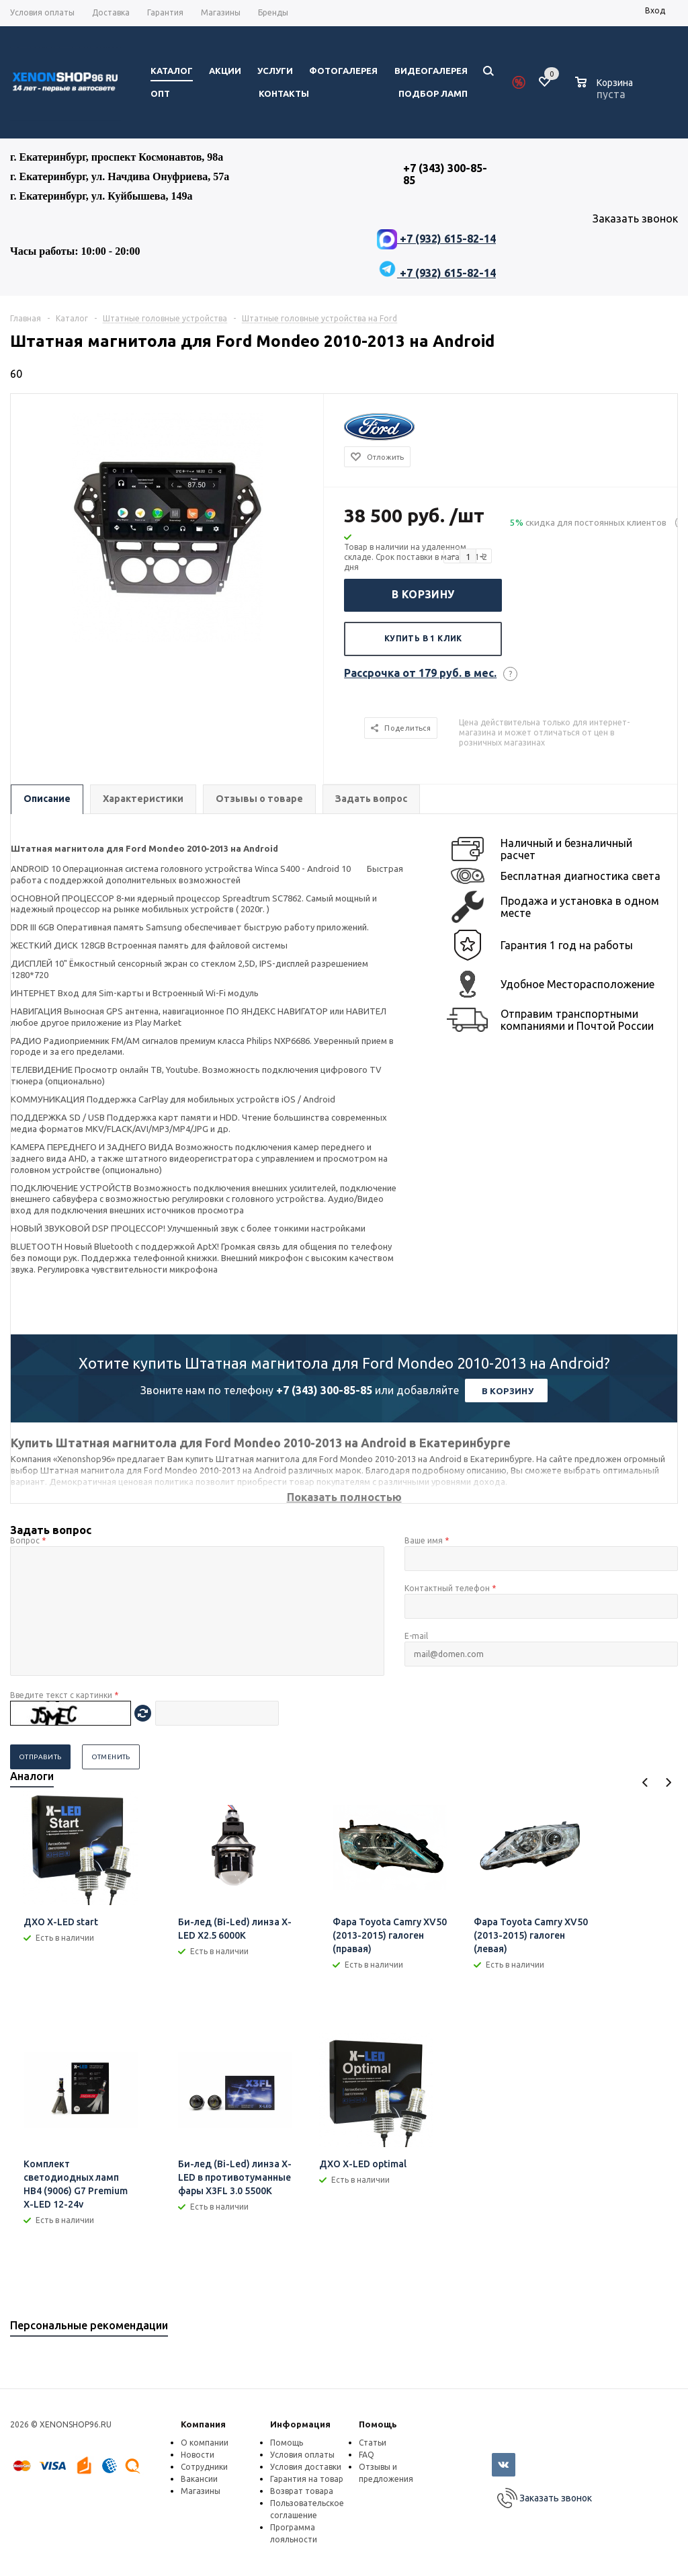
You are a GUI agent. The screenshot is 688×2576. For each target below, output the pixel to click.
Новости (197, 2454)
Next (668, 1782)
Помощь (378, 2424)
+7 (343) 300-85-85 (324, 1390)
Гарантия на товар (306, 2478)
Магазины (200, 2491)
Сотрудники (204, 2466)
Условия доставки (305, 2466)
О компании (204, 2442)
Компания (203, 2424)
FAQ (366, 2454)
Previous (645, 1782)
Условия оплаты (302, 2454)
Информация (300, 2424)
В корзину (423, 594)
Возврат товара (301, 2491)
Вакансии (199, 2478)
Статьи (372, 2442)
